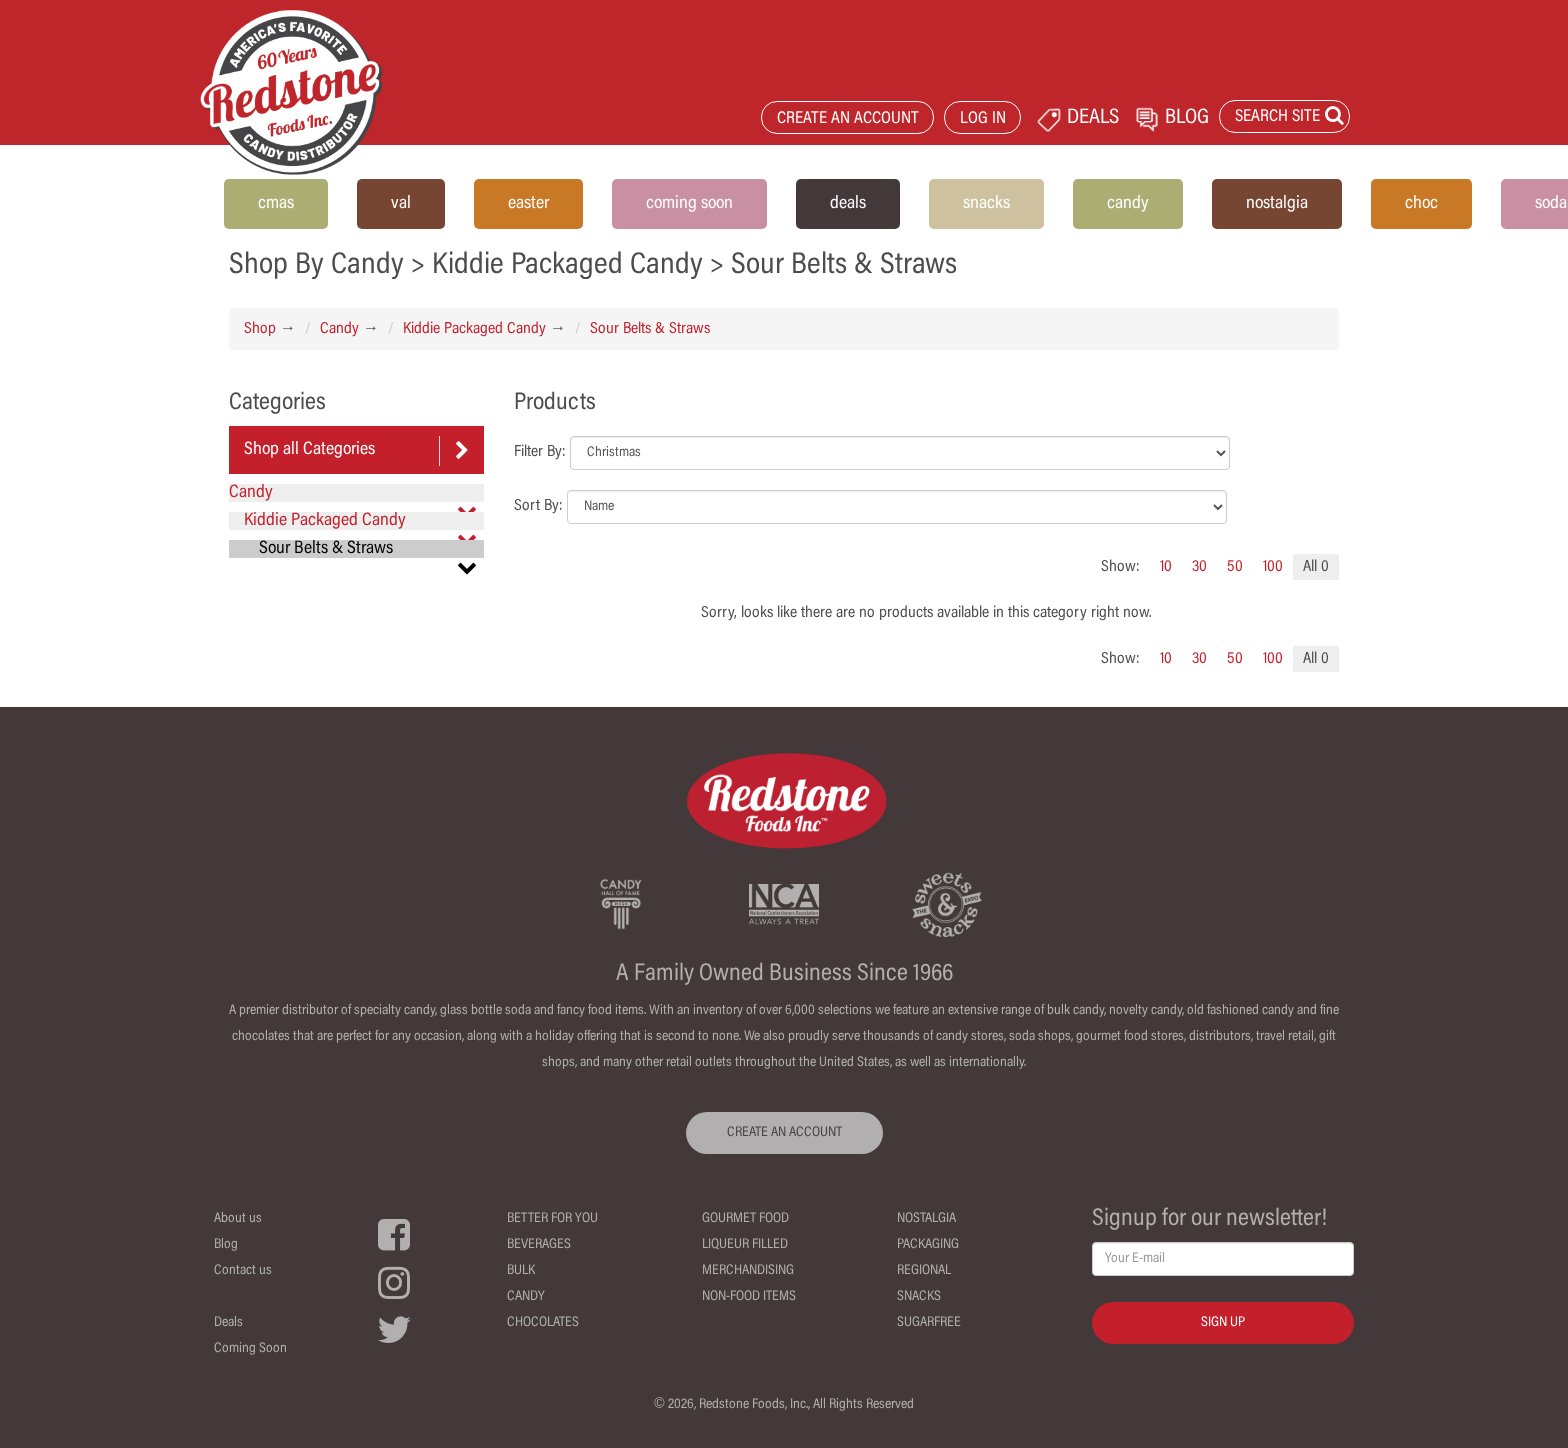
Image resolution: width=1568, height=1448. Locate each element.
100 (1273, 567)
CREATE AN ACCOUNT (848, 119)
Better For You (552, 1219)
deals (848, 204)
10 (1166, 567)
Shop (260, 329)
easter (528, 204)
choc (1421, 204)
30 (1199, 567)
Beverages (539, 1245)
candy (1128, 204)
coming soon (689, 204)
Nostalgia (926, 1219)
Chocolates (543, 1323)
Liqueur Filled (745, 1245)
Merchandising (748, 1271)
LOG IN (983, 119)
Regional (924, 1271)
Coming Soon (250, 1349)
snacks (986, 204)
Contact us (243, 1271)
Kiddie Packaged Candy (474, 329)
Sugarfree (929, 1323)
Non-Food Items (749, 1297)
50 (1235, 567)
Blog (226, 1245)
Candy (339, 329)
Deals (228, 1323)
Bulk (521, 1271)
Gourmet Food (745, 1219)
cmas (276, 204)
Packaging (928, 1245)
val (401, 204)
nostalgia (1277, 204)
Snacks (919, 1297)
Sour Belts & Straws (650, 329)
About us (238, 1219)
